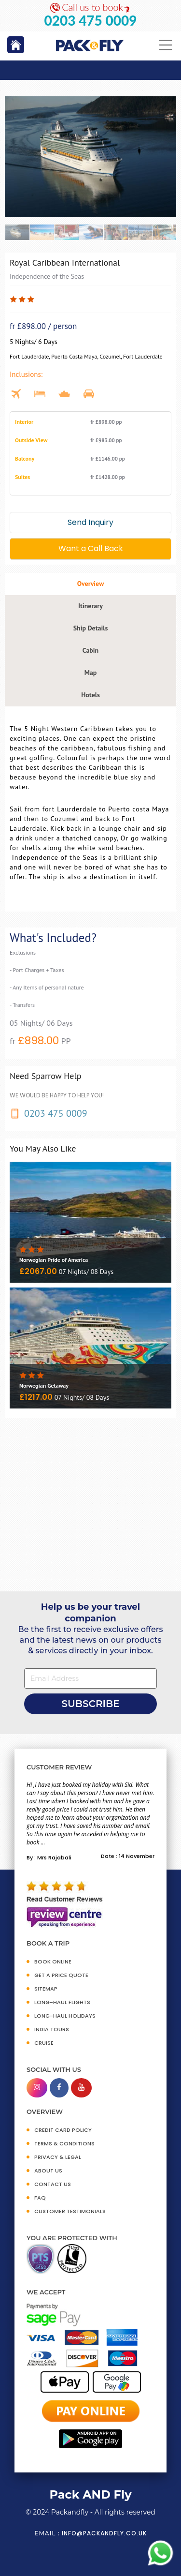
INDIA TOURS (51, 2029)
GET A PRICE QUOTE (61, 1975)
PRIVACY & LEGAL (57, 2157)
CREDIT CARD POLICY (63, 2130)
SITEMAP (45, 1988)
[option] (90, 156)
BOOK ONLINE (52, 1961)
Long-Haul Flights (62, 2002)
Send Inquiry (90, 522)
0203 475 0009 (90, 20)
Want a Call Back (90, 548)
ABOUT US (48, 2170)
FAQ (40, 2198)
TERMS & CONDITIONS (64, 2143)
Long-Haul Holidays (65, 2016)
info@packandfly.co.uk (104, 2533)
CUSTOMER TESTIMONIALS (70, 2211)
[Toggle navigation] (165, 45)
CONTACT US (52, 2184)
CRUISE (44, 2043)
